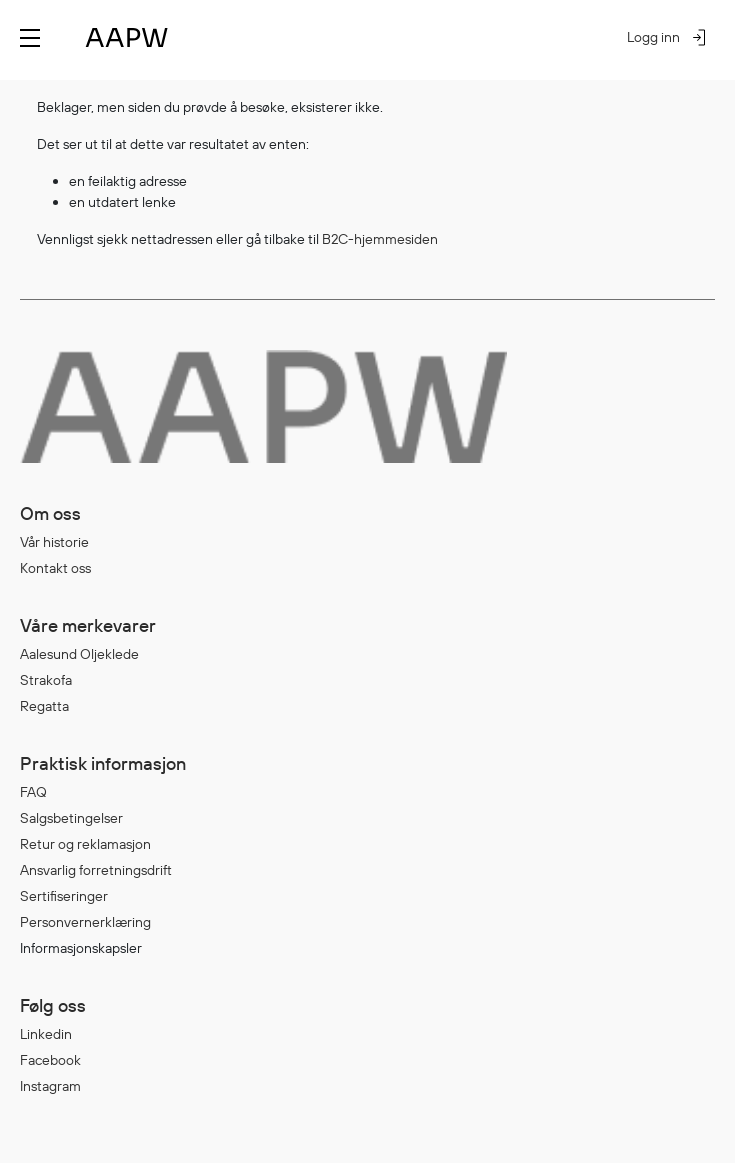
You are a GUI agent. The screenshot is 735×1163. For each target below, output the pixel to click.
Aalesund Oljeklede (79, 654)
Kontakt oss (55, 568)
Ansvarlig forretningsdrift (96, 870)
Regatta (44, 706)
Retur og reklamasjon (85, 844)
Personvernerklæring (85, 922)
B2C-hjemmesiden (380, 239)
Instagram (50, 1086)
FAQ (33, 792)
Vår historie (54, 542)
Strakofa (46, 680)
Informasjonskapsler (81, 948)
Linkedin (46, 1034)
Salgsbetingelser (71, 818)
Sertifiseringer (64, 896)
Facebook (50, 1060)
